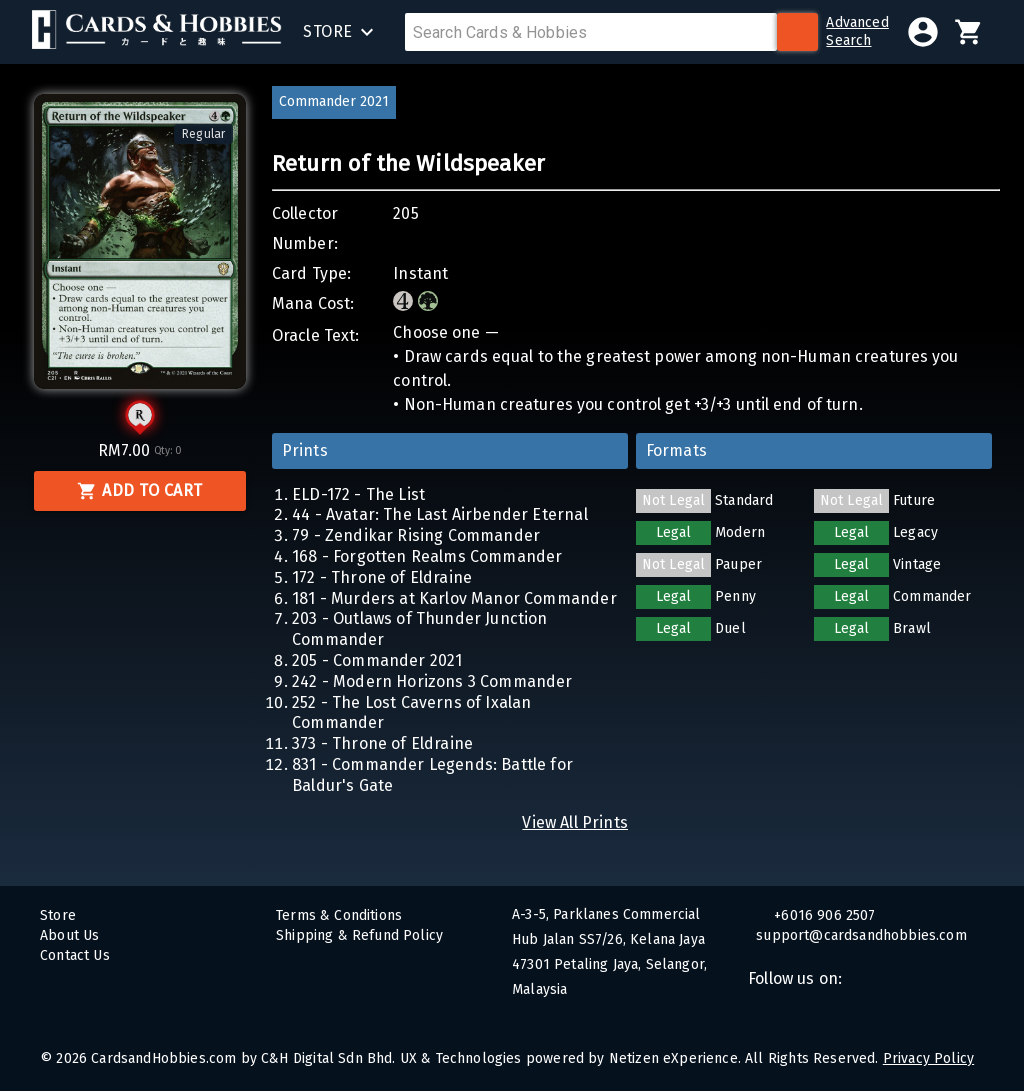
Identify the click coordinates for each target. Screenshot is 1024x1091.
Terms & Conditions (339, 915)
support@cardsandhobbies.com (877, 935)
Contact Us (75, 955)
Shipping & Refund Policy (359, 935)
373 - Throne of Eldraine (382, 743)
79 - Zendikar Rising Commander (416, 535)
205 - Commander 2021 (377, 660)
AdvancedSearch (857, 31)
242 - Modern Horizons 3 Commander (432, 681)
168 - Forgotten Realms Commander (427, 556)
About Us (69, 935)
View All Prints (575, 822)
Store (58, 915)
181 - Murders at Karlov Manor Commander (454, 598)
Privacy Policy (928, 1058)
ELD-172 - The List (358, 494)
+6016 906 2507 (823, 915)
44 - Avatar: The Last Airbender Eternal (440, 514)
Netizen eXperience (673, 1058)
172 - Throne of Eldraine (382, 577)
